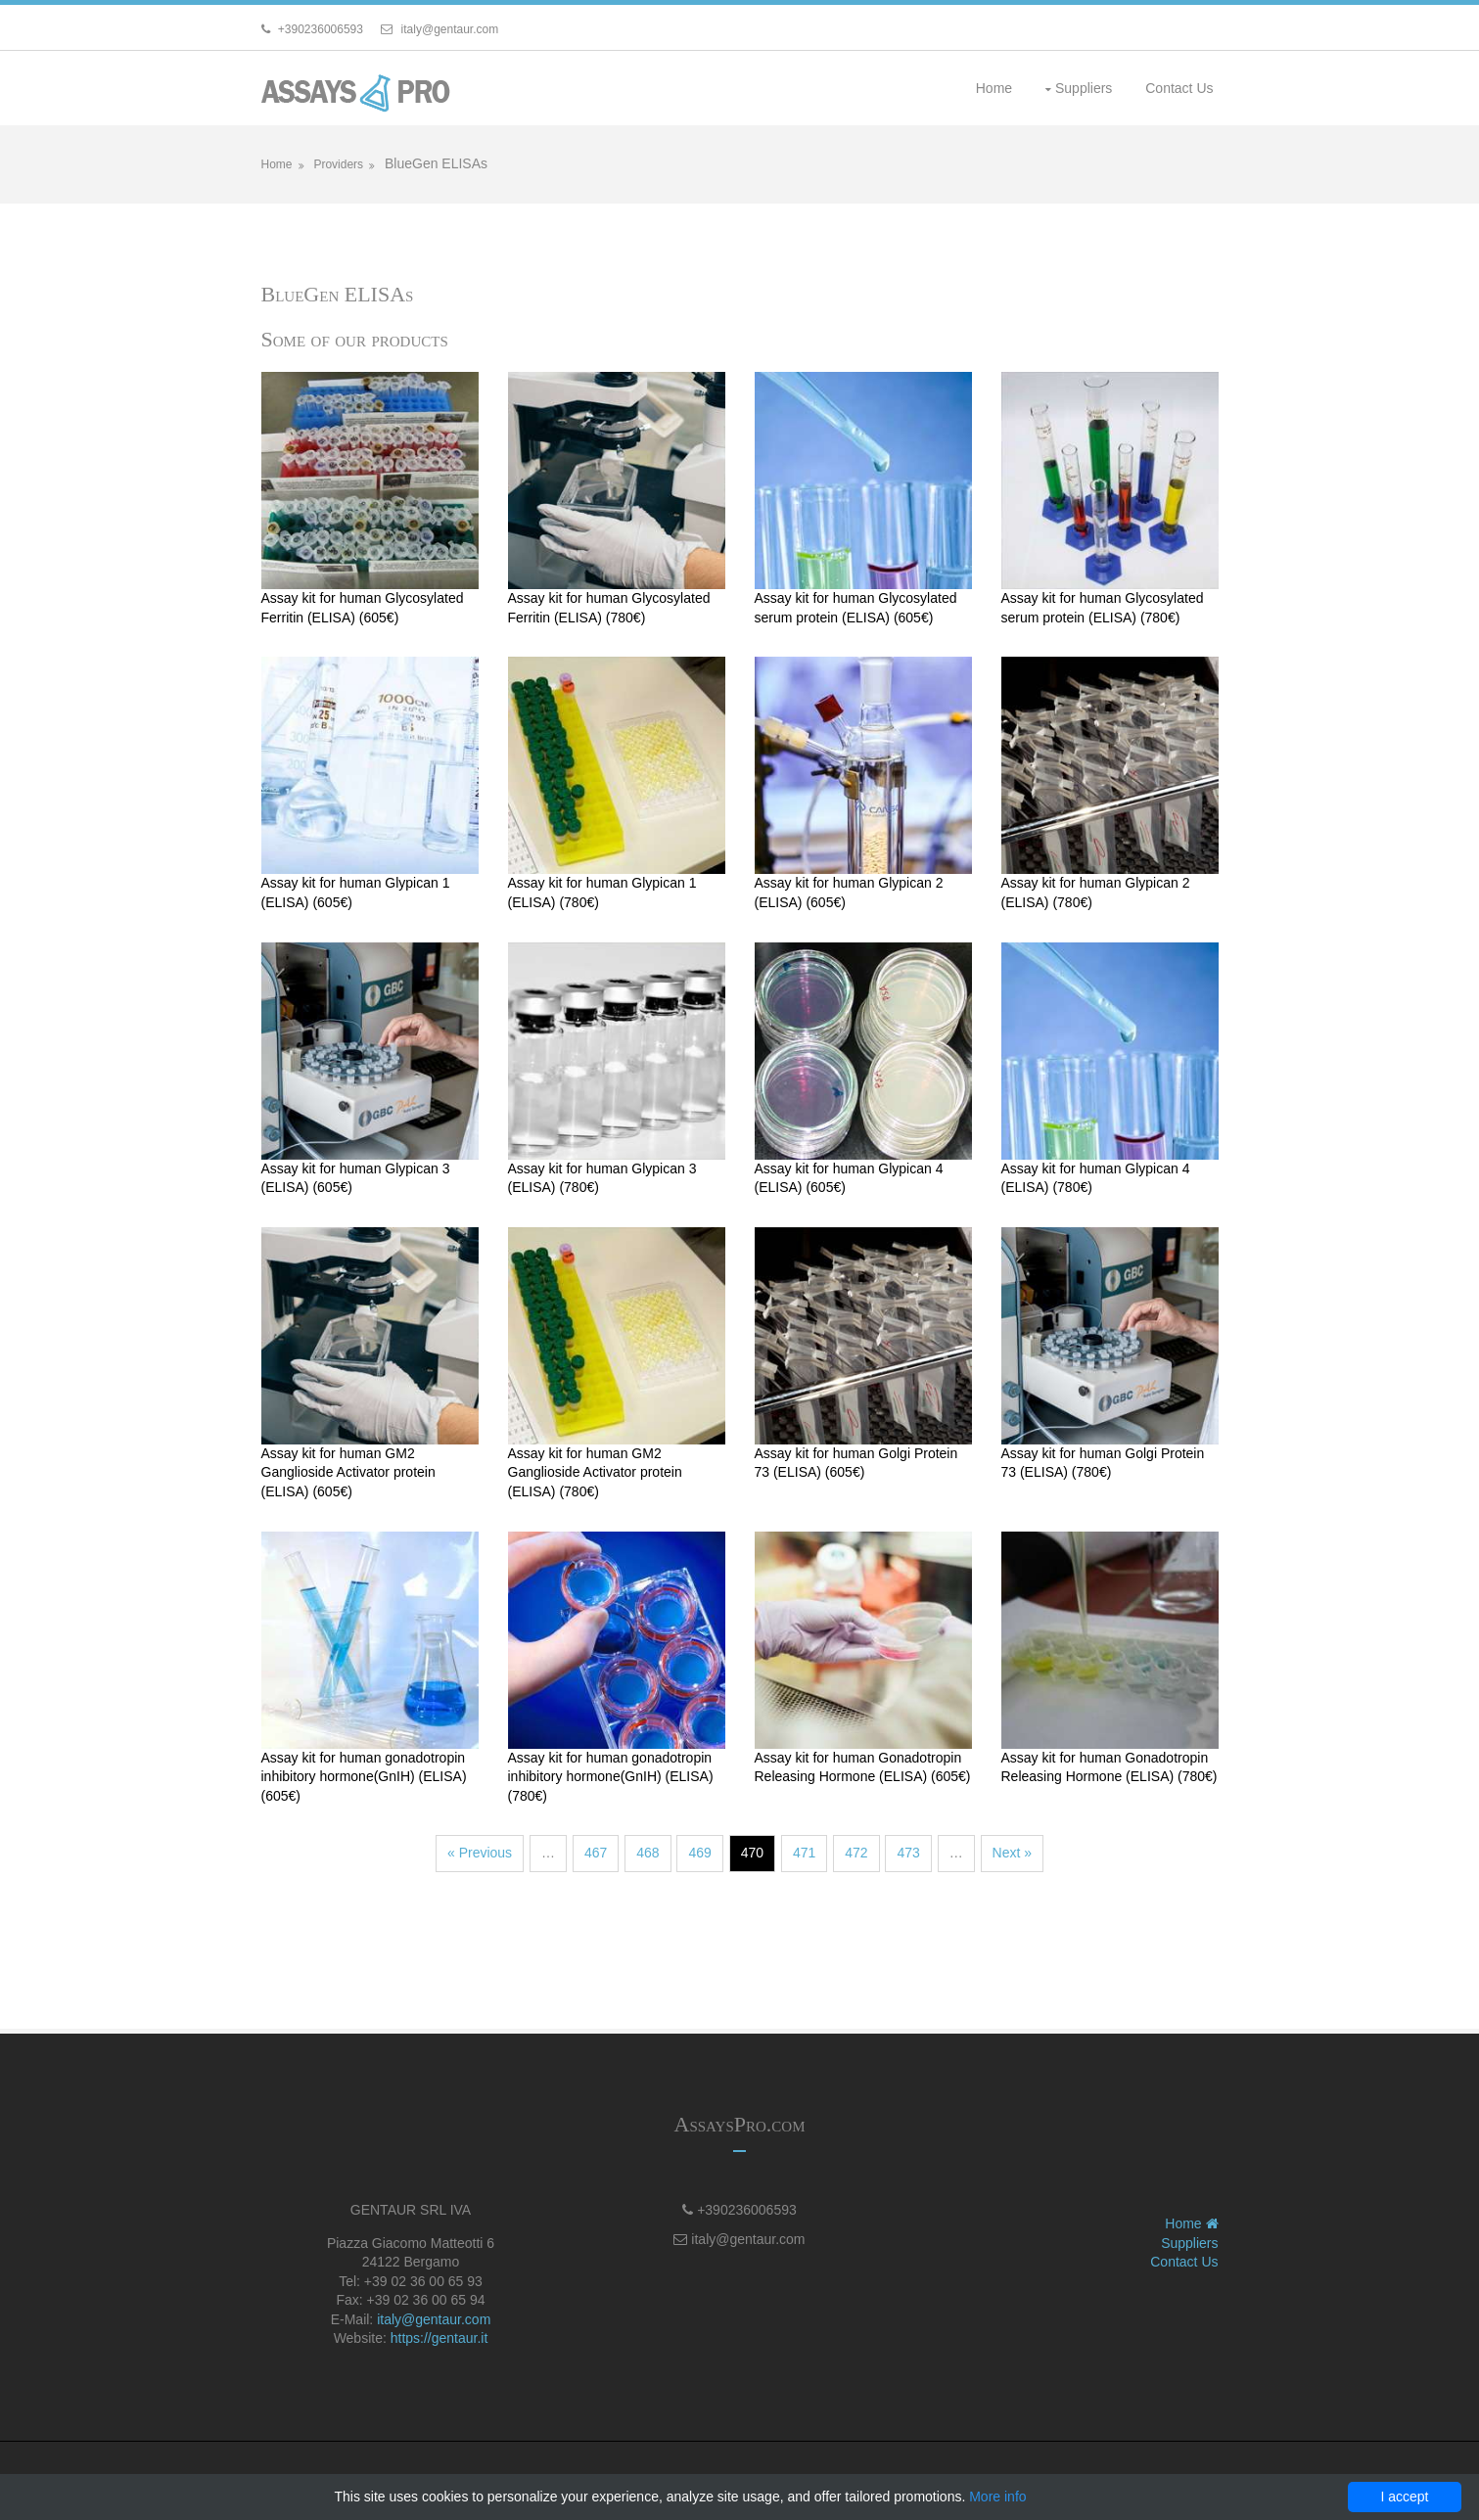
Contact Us (1179, 88)
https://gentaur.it (439, 2338)
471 (804, 1852)
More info (997, 2496)
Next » (1012, 1852)
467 (595, 1852)
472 (856, 1852)
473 (908, 1852)
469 (699, 1852)
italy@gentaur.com (433, 2319)
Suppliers (1083, 88)
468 (647, 1852)
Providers (338, 164)
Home (994, 88)
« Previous (479, 1852)
